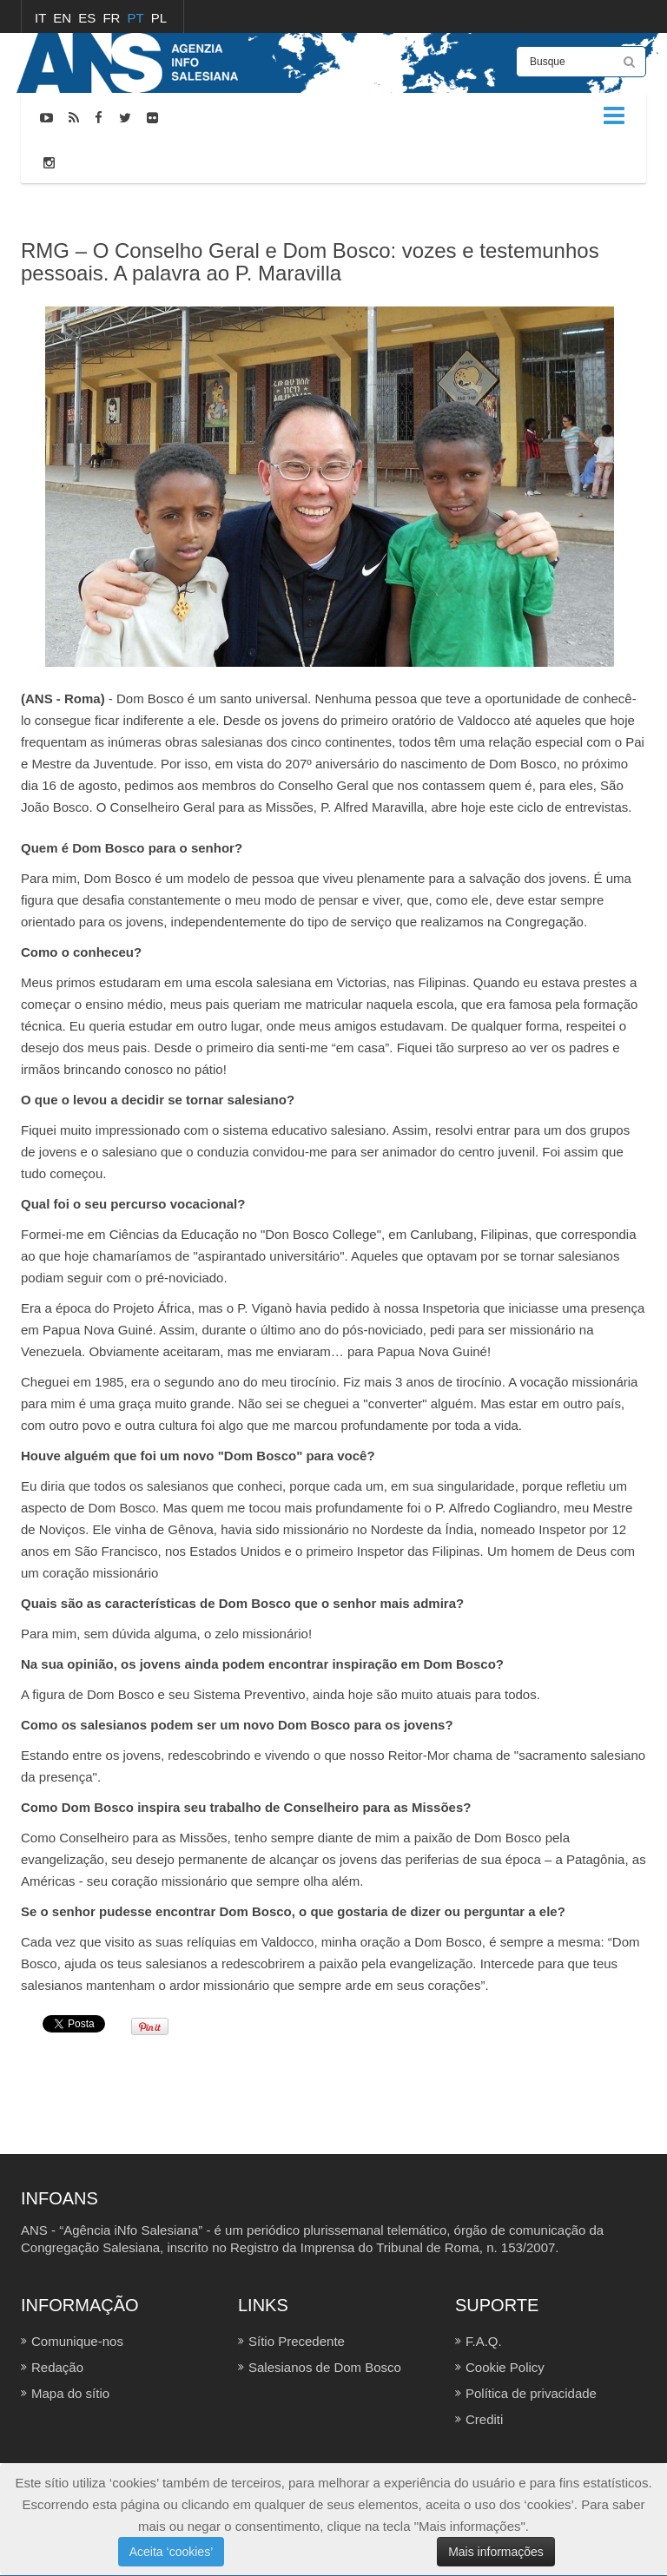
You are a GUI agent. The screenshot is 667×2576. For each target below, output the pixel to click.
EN (64, 17)
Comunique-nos (77, 2341)
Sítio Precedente (296, 2341)
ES (88, 17)
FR (112, 17)
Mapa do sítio (70, 2393)
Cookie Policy (505, 2367)
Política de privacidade (531, 2393)
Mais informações (496, 2552)
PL (159, 17)
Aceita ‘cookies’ (171, 2552)
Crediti (484, 2419)
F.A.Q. (484, 2341)
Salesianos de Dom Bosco (324, 2367)
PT (138, 17)
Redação (57, 2367)
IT (42, 17)
